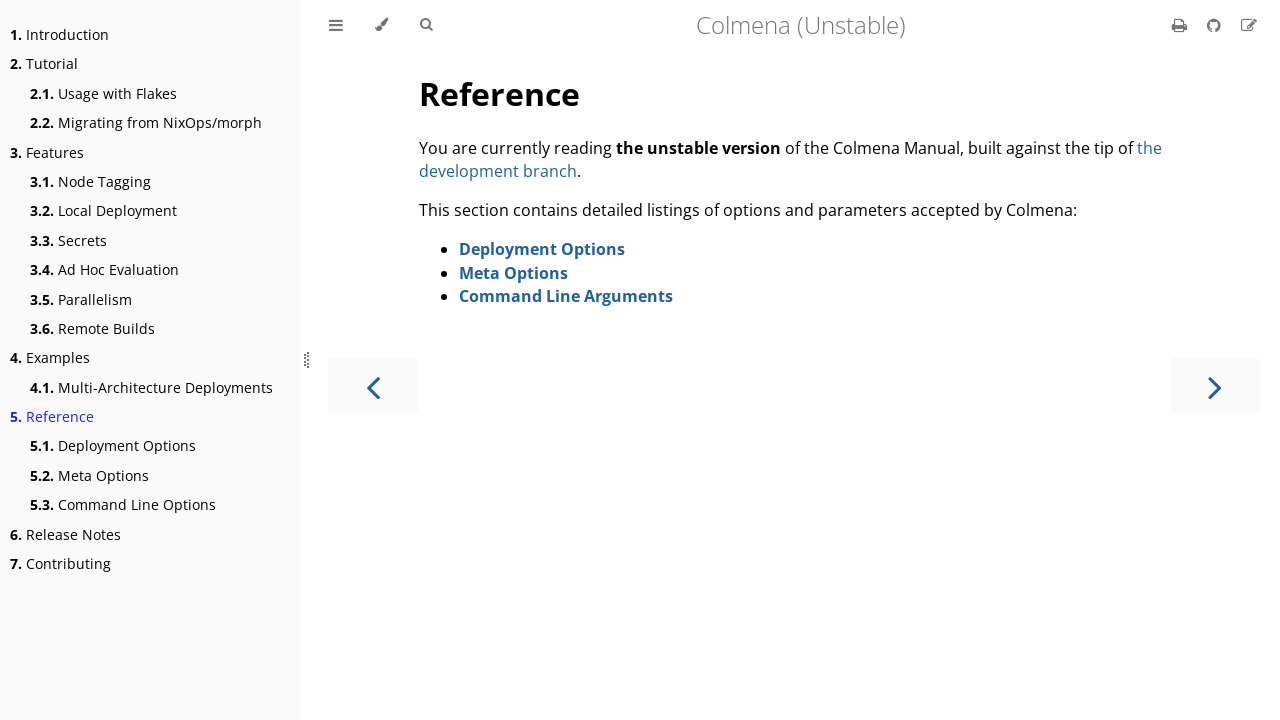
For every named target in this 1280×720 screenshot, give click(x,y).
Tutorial (44, 63)
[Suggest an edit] (1249, 25)
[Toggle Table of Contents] (336, 25)
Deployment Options (113, 445)
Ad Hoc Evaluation (104, 269)
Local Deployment (103, 210)
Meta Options (89, 475)
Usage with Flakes (103, 93)
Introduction (59, 34)
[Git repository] (1216, 25)
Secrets (68, 240)
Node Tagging (90, 181)
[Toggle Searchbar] (426, 25)
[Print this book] (1181, 25)
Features (47, 152)
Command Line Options (123, 504)
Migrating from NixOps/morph (146, 122)
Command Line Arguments (566, 296)
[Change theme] (381, 25)
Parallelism (81, 299)
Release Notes (65, 534)
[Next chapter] (1215, 385)
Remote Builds (92, 328)
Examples (50, 357)
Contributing (60, 563)
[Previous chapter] (373, 385)
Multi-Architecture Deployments (151, 387)
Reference (52, 416)
